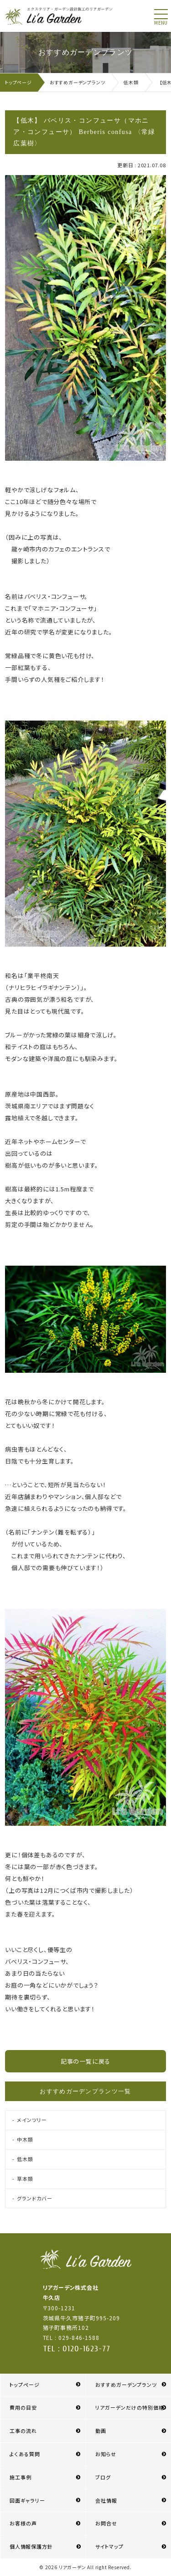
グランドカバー (34, 2198)
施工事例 (20, 2477)
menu (160, 23)
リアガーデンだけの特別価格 (130, 2407)
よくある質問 (25, 2454)
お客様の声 (23, 2523)
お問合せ (106, 2523)
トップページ (25, 2384)
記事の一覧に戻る (85, 2061)
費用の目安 (23, 2407)
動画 (100, 2430)
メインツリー (32, 2119)
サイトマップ (109, 2546)
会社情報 (106, 2500)
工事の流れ (23, 2430)
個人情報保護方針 (31, 2546)
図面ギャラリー (27, 2500)
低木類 (25, 2159)
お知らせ (105, 2454)
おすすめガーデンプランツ (126, 2384)
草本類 (25, 2178)
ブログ (103, 2477)
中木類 (25, 2139)
